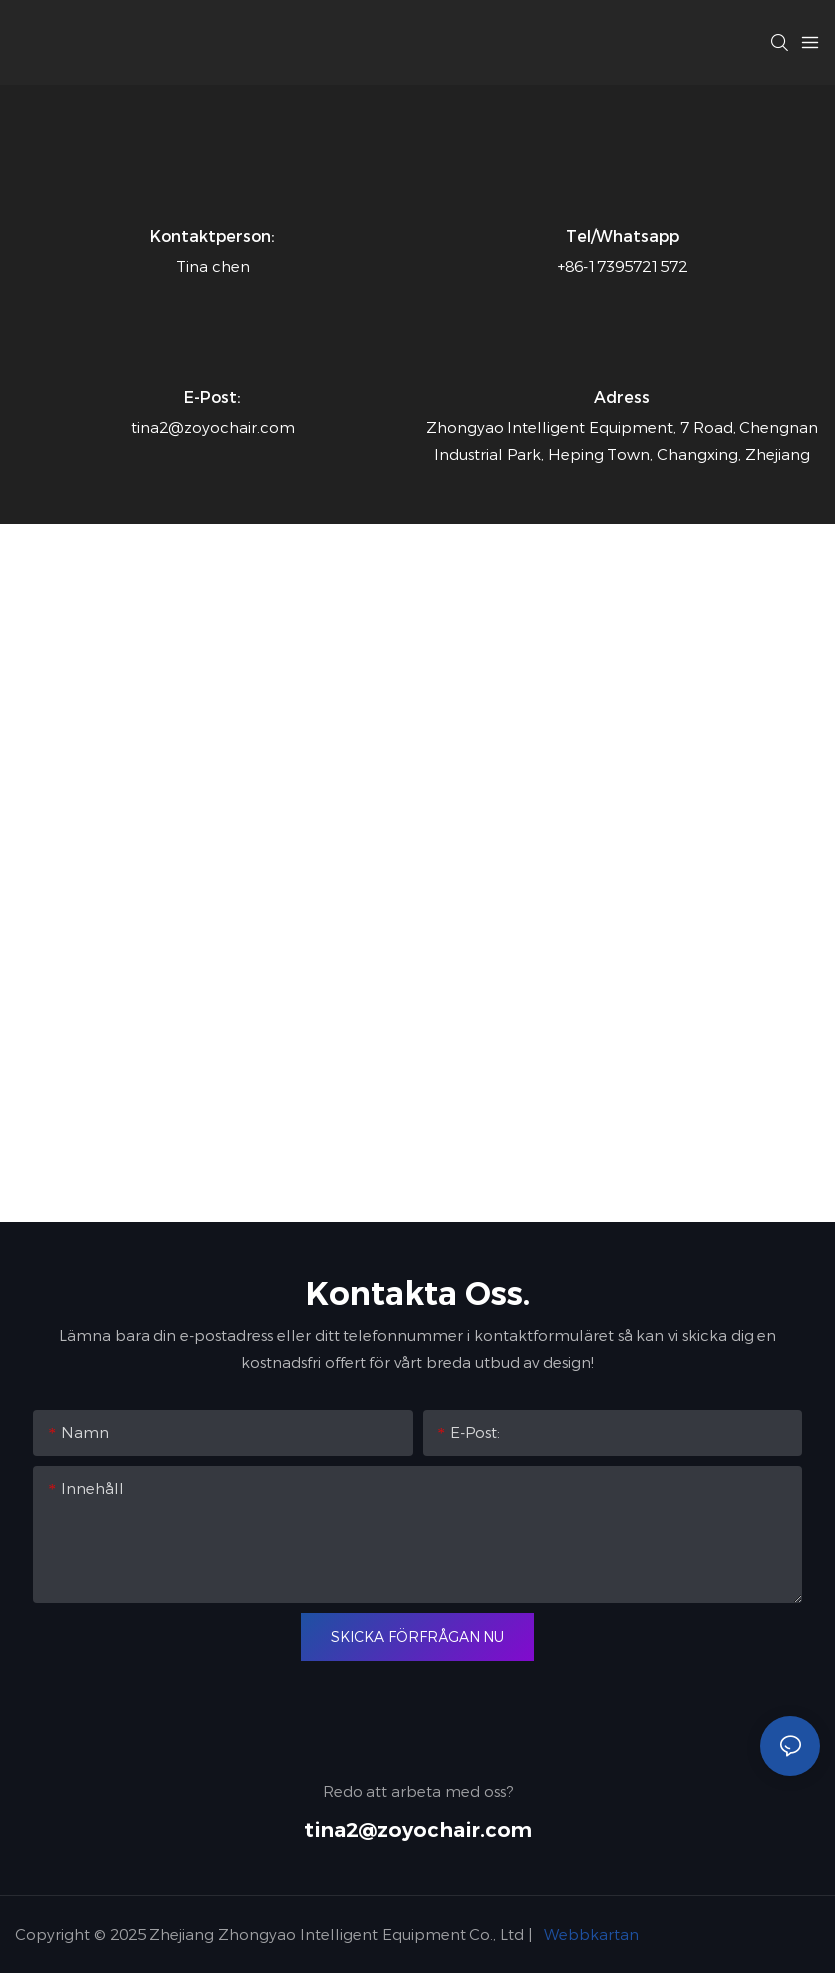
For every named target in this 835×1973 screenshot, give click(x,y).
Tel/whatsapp (622, 236)
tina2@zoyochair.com (418, 1830)
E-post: (212, 397)
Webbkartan (590, 1934)
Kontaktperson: (212, 236)
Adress (622, 397)
